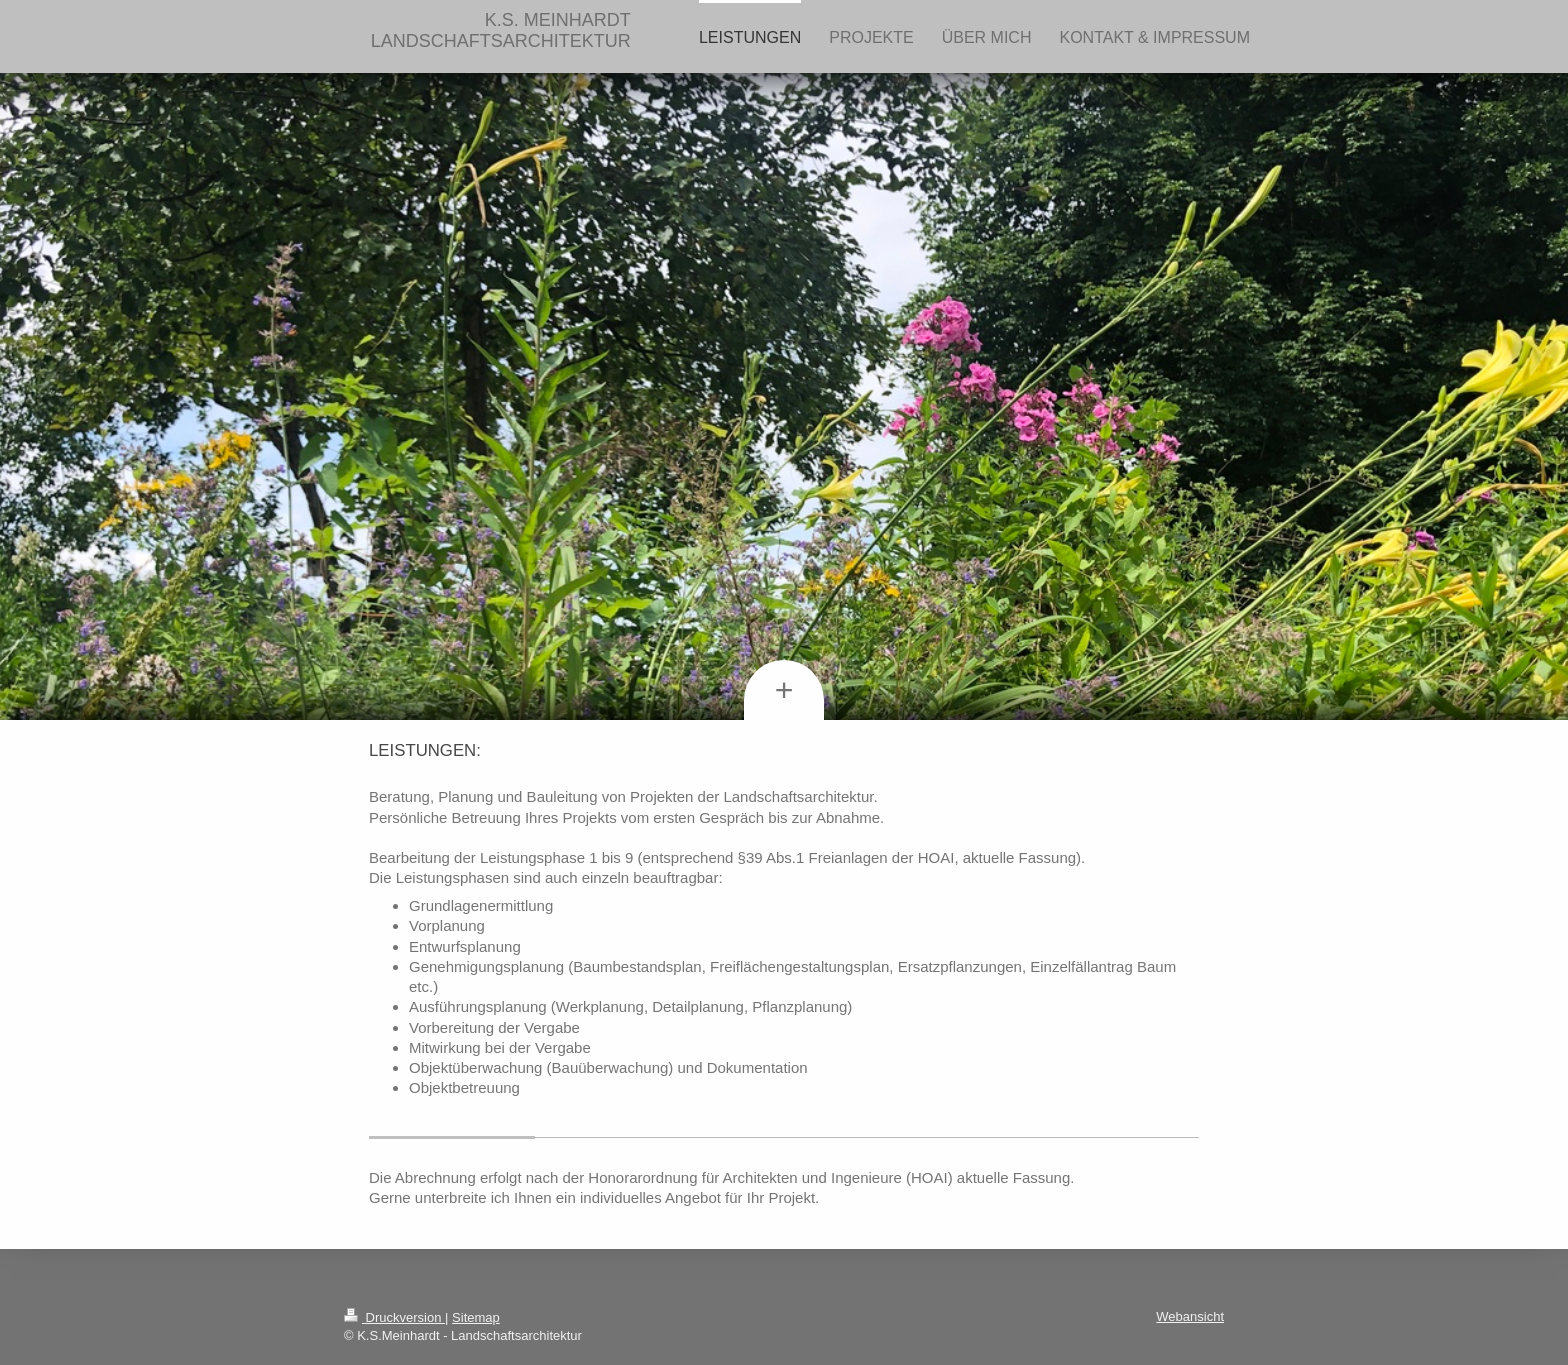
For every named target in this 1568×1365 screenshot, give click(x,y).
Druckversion (394, 1317)
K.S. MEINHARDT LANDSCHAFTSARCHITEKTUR (501, 30)
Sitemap (476, 1317)
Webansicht (1190, 1316)
